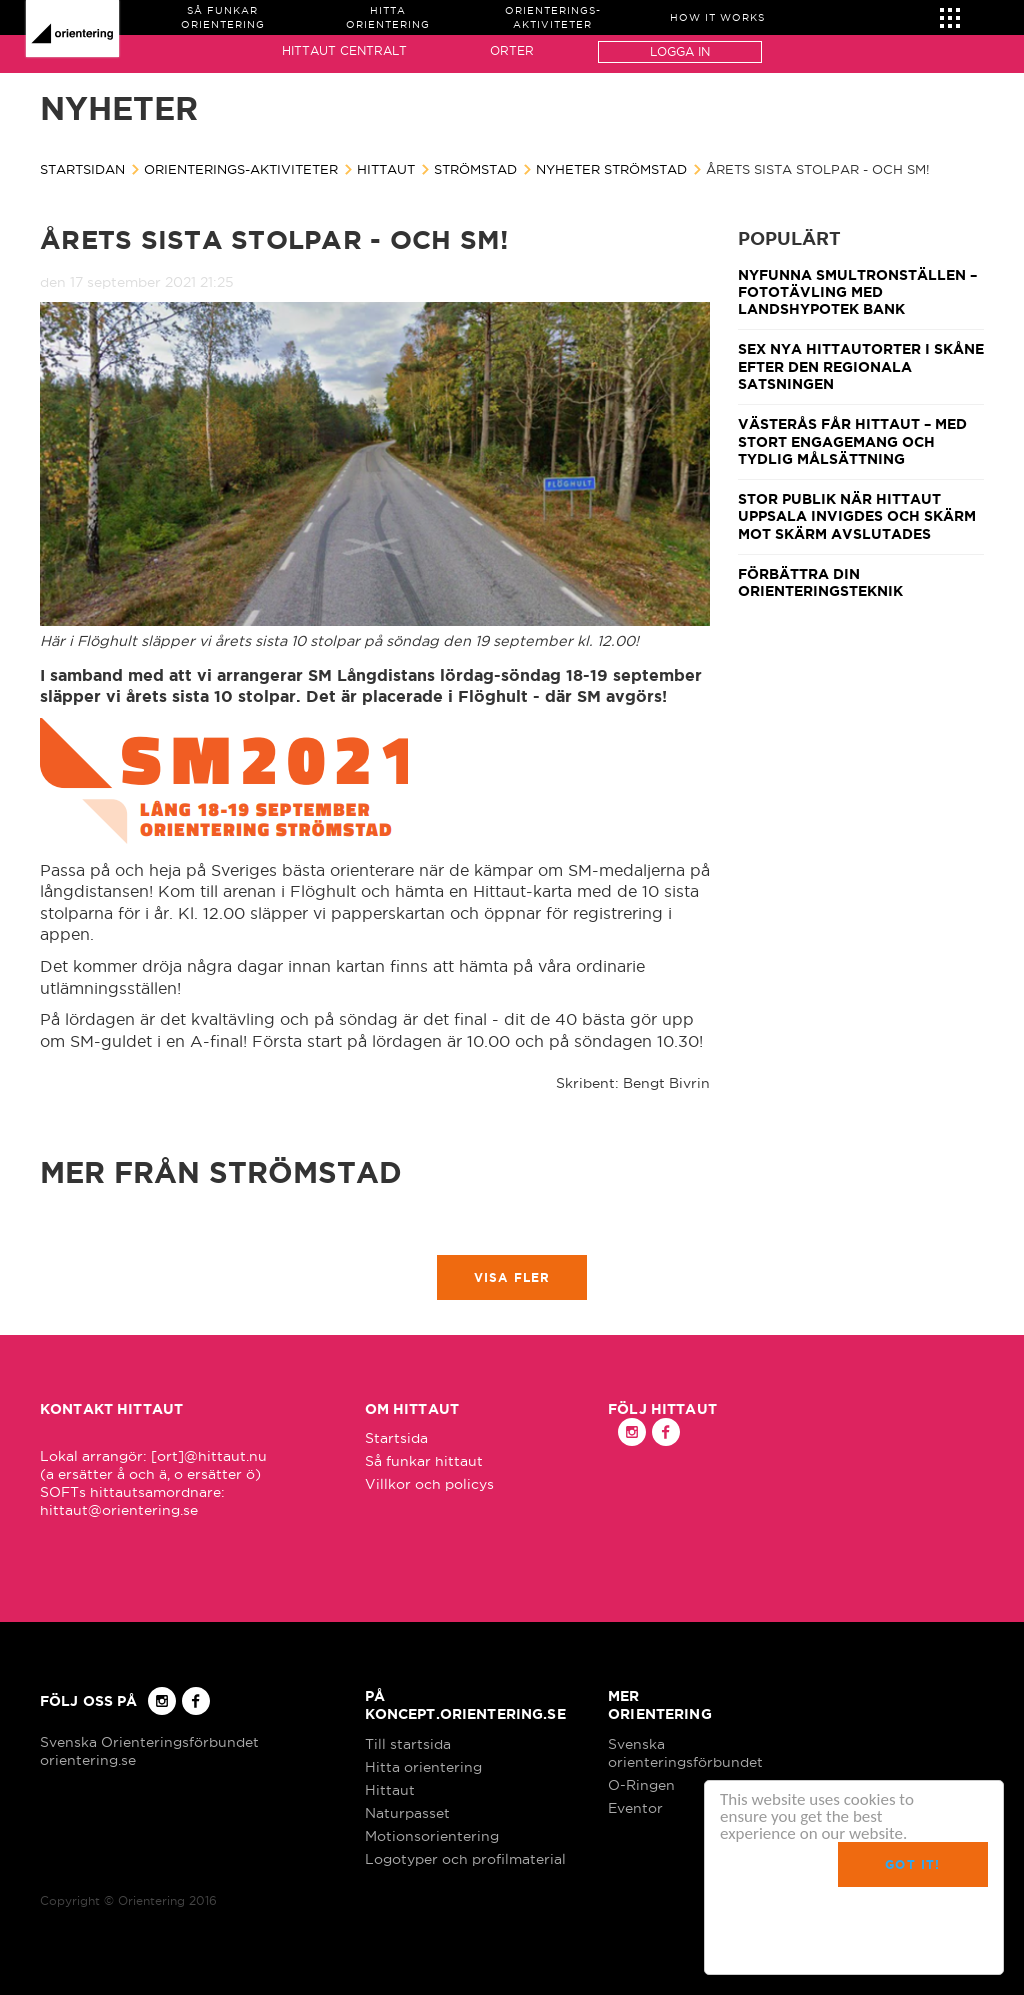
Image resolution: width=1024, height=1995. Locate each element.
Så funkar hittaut (424, 1461)
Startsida (396, 1438)
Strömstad (475, 169)
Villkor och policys (429, 1484)
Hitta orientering (423, 1767)
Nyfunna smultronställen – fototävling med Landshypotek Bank (857, 292)
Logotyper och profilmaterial (465, 1859)
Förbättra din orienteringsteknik (820, 582)
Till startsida (408, 1744)
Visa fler (512, 1277)
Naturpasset (407, 1813)
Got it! (912, 1864)
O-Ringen (641, 1785)
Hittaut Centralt (344, 50)
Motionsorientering (432, 1836)
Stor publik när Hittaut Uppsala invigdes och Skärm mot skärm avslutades (857, 516)
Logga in (680, 51)
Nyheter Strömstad (611, 169)
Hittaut (386, 169)
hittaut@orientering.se (119, 1510)
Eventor (635, 1808)
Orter (512, 50)
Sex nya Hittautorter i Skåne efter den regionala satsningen (861, 366)
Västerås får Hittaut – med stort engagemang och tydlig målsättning (852, 441)
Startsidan (82, 169)
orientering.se (88, 1760)
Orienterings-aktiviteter (241, 169)
